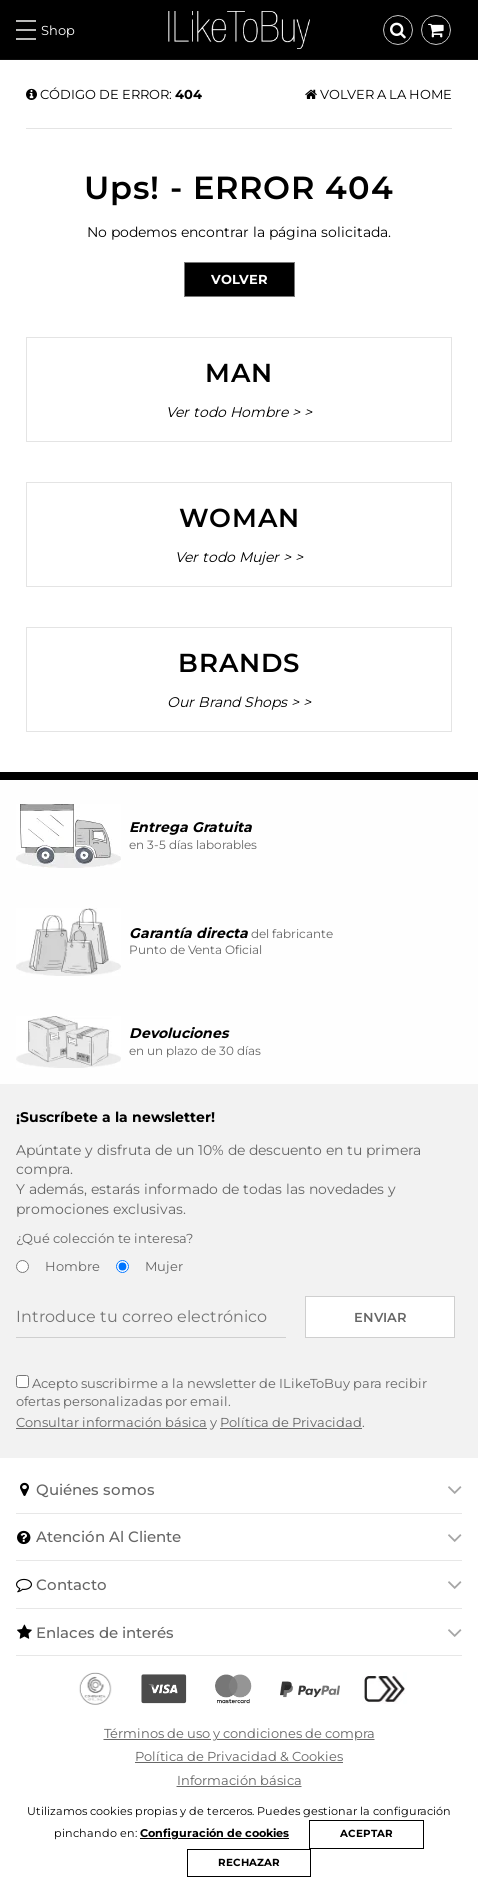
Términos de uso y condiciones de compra (239, 1733)
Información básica (239, 1780)
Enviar (380, 1317)
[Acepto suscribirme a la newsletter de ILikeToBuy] (22, 1381)
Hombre (72, 1266)
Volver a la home (378, 94)
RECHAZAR (249, 1862)
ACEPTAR (366, 1833)
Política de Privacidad (291, 1422)
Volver (239, 279)
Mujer (164, 1266)
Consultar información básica (111, 1422)
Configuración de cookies (214, 1833)
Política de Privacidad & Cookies (239, 1756)
